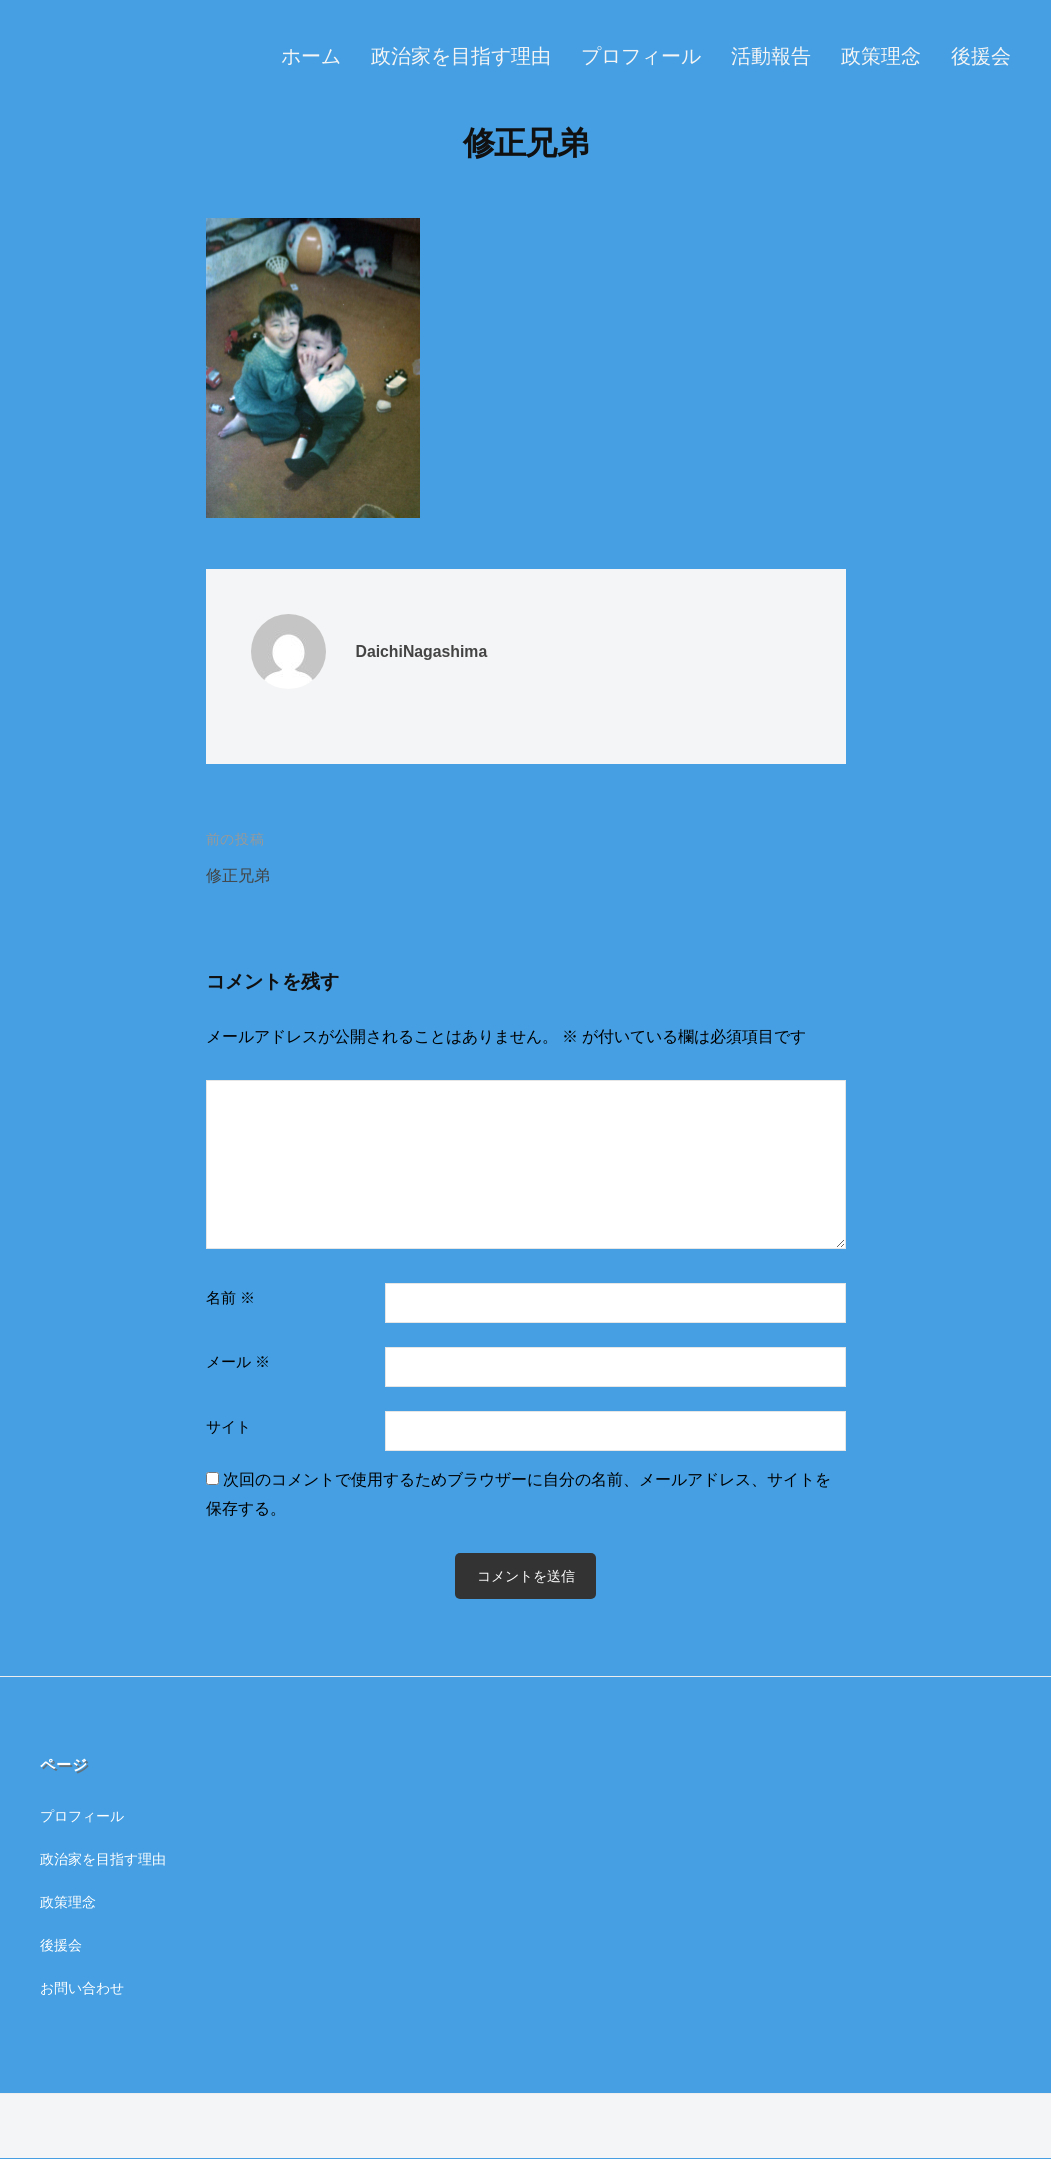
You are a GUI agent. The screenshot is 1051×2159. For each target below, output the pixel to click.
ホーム (311, 56)
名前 (230, 1297)
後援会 (981, 56)
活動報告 (771, 56)
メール (238, 1361)
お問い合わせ (85, 1987)
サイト (228, 1426)
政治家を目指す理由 (461, 56)
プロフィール (641, 56)
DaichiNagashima (427, 651)
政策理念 (881, 56)
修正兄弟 (240, 875)
